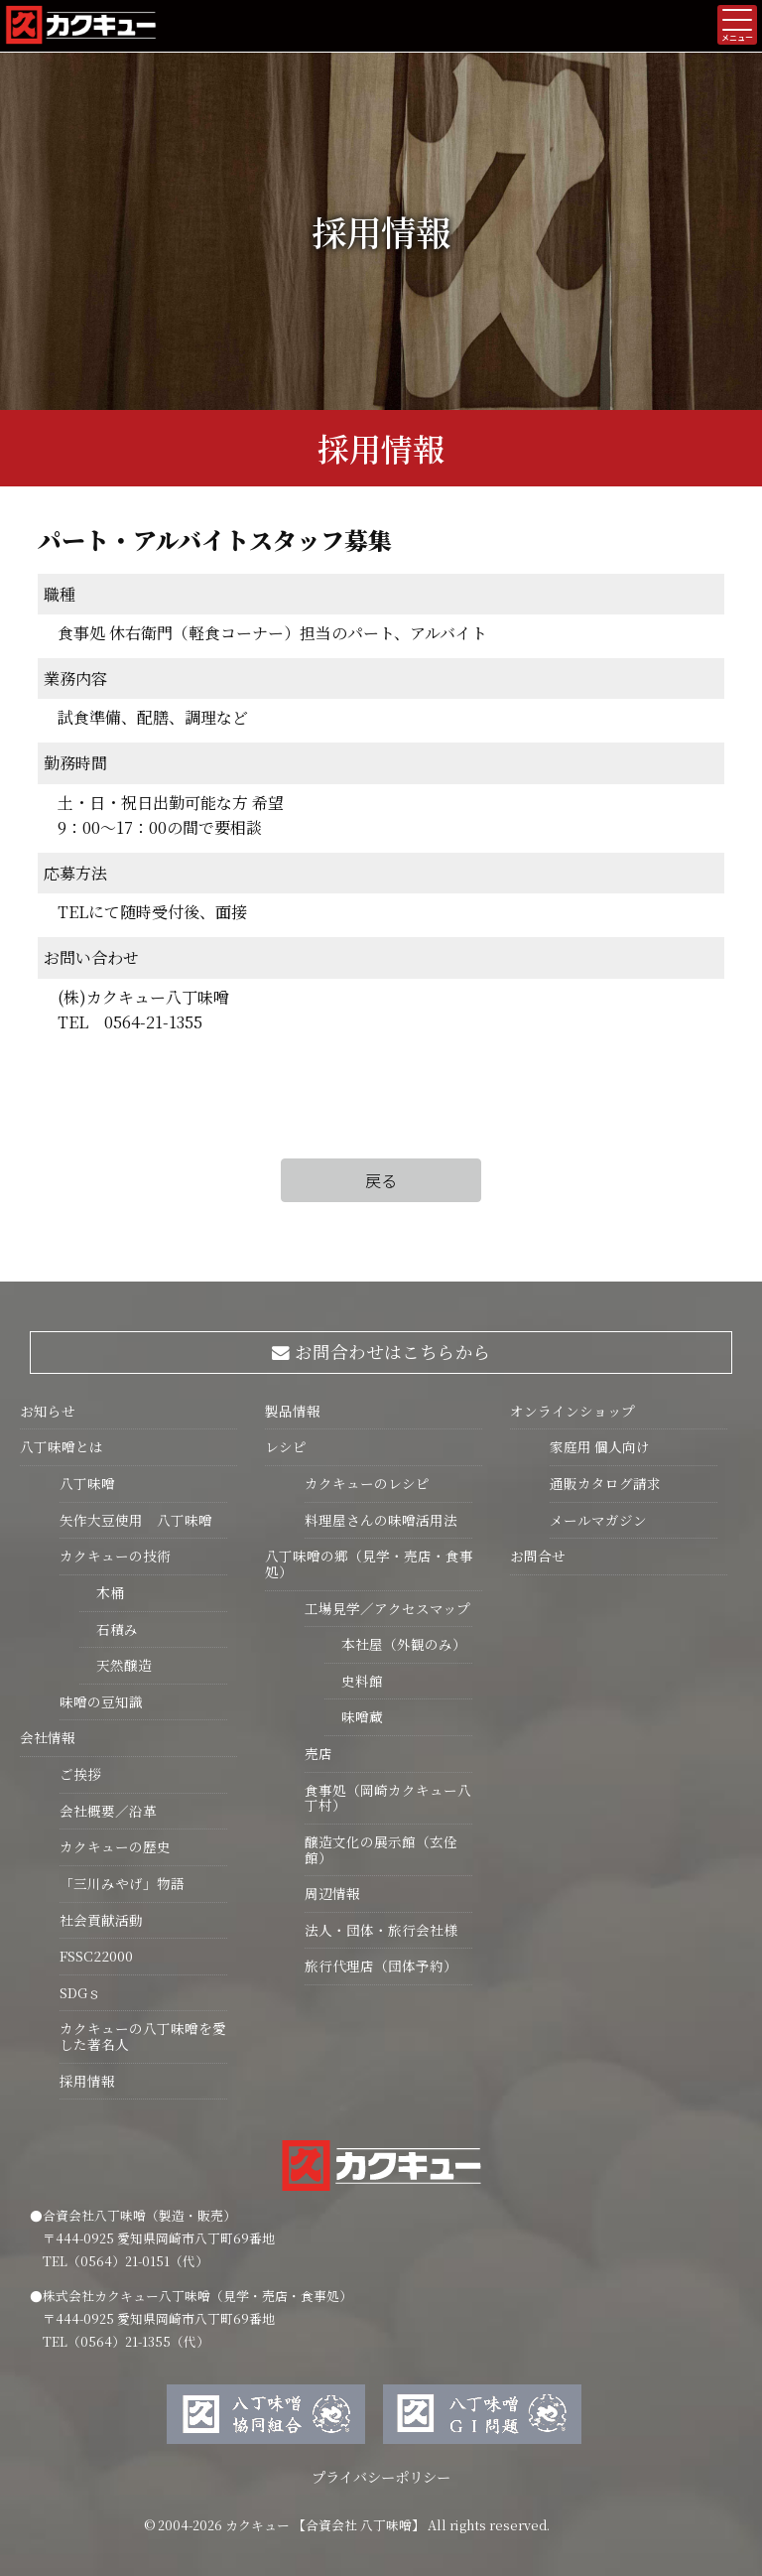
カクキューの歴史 (115, 1846)
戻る (381, 1180)
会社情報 (47, 1737)
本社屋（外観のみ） (395, 1644)
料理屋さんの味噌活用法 (381, 1520)
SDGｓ (80, 1992)
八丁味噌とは (61, 1446)
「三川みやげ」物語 (122, 1883)
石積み (108, 1629)
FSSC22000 (96, 1956)
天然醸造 (115, 1665)
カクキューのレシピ (367, 1483)
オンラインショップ (572, 1411)
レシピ (286, 1446)
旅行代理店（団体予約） (381, 1965)
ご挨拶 (80, 1774)
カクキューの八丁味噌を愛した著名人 (143, 2036)
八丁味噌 (87, 1483)
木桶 (101, 1592)
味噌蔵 (353, 1716)
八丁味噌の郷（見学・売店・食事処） (369, 1563)
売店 (318, 1753)
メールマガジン (598, 1520)
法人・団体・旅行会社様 (381, 1930)
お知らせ (47, 1411)
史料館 (353, 1681)
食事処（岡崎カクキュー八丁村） (388, 1798)
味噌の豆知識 (101, 1701)
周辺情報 (332, 1893)
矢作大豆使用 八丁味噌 (136, 1520)
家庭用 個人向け (600, 1446)
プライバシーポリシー (381, 2476)
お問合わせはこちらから (381, 1351)
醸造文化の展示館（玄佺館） (381, 1849)
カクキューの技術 (115, 1555)
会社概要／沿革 (108, 1811)
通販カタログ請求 (605, 1483)
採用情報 (87, 2081)
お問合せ (538, 1555)
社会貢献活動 (101, 1920)
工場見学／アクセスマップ (387, 1608)
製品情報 (292, 1411)
